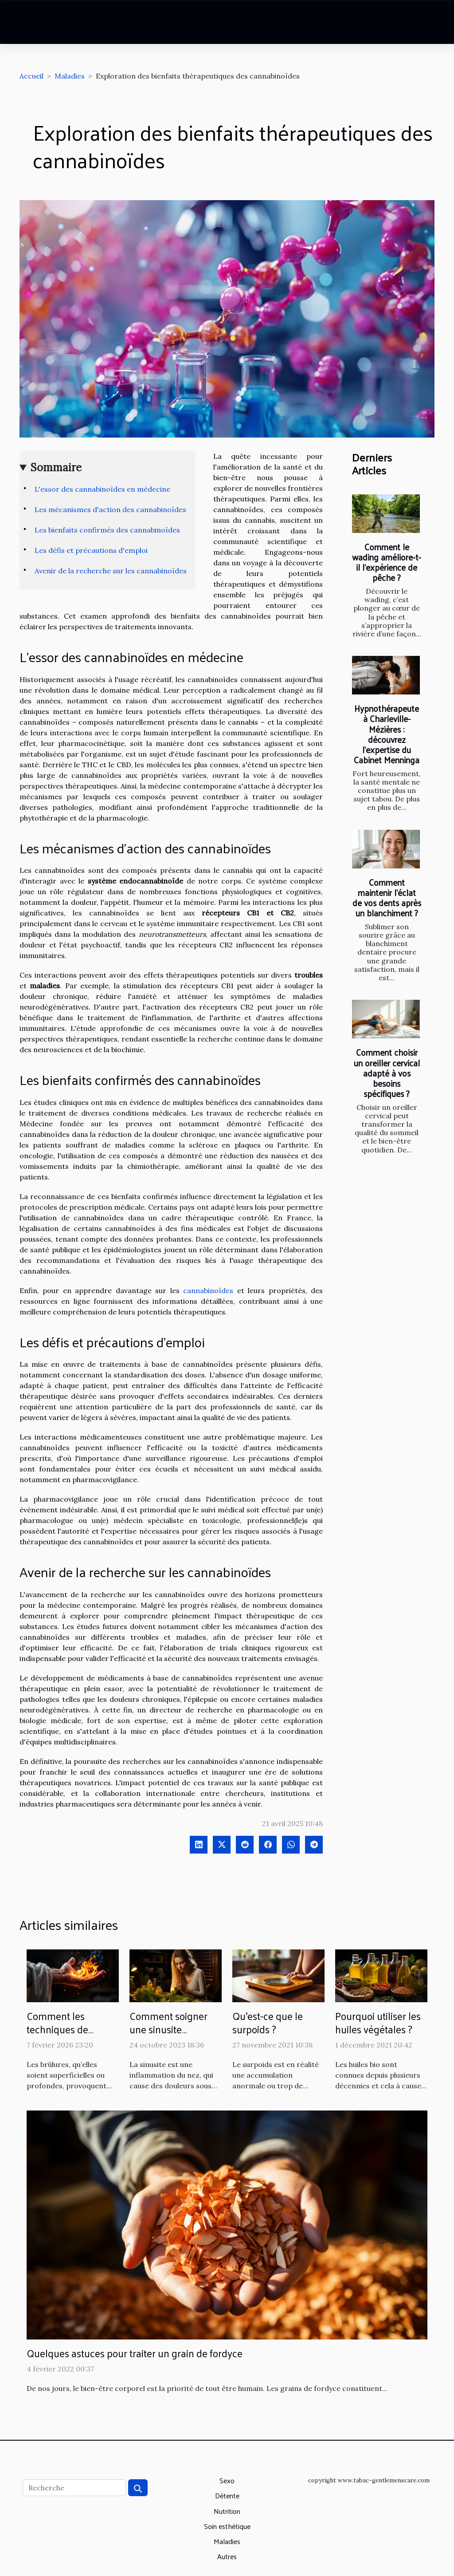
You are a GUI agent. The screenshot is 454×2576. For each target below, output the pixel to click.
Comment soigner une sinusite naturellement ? (168, 2029)
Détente (227, 2495)
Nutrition (227, 2511)
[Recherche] (74, 2487)
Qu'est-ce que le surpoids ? (267, 2022)
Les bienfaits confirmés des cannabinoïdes (107, 529)
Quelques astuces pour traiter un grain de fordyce (135, 2353)
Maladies (70, 75)
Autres (227, 2556)
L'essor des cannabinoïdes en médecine (102, 489)
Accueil (31, 75)
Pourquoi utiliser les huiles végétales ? (378, 2022)
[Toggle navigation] (28, 22)
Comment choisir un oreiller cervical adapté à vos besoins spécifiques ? (387, 1073)
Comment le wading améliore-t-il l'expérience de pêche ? (386, 562)
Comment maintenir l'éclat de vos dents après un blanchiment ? (386, 897)
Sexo (227, 2480)
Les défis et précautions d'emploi (91, 550)
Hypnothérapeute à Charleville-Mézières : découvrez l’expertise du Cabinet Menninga (386, 734)
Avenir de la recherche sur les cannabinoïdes (111, 570)
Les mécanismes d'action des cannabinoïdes (110, 509)
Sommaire (56, 467)
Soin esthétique (227, 2526)
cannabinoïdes (208, 1290)
